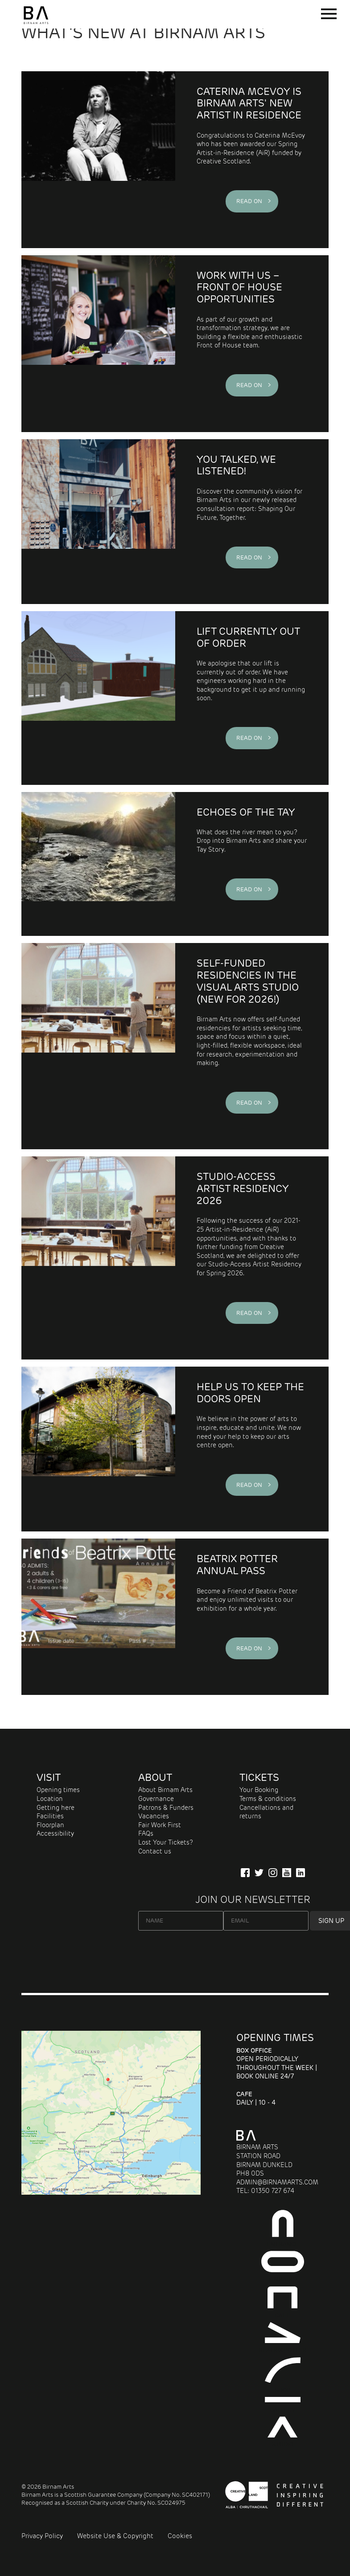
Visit (49, 1777)
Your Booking (258, 1790)
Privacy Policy (42, 2536)
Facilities (50, 1816)
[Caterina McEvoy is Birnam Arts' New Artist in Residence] (98, 159)
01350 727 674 (272, 2191)
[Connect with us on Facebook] (245, 1872)
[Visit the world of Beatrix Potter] (98, 1617)
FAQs (145, 1833)
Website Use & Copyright (115, 2536)
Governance (156, 1799)
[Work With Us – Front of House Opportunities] (98, 343)
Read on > (252, 201)
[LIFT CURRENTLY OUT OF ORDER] (98, 698)
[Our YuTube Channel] (286, 1872)
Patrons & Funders (166, 1808)
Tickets (259, 1777)
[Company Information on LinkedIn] (300, 1872)
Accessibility (55, 1833)
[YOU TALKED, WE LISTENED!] (98, 521)
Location (50, 1799)
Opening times (58, 1790)
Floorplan (50, 1825)
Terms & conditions (267, 1799)
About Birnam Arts (165, 1790)
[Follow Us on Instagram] (272, 1872)
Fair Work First (159, 1825)
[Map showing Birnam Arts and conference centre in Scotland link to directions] (111, 2192)
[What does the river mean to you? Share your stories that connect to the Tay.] (98, 864)
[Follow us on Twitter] (259, 1872)
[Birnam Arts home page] (35, 24)
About (155, 1777)
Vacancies (153, 1816)
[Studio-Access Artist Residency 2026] (98, 1257)
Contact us (154, 1851)
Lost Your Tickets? (165, 1842)
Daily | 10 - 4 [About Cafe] (256, 2098)
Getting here (55, 1808)
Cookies (180, 2536)
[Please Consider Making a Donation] (98, 1449)
